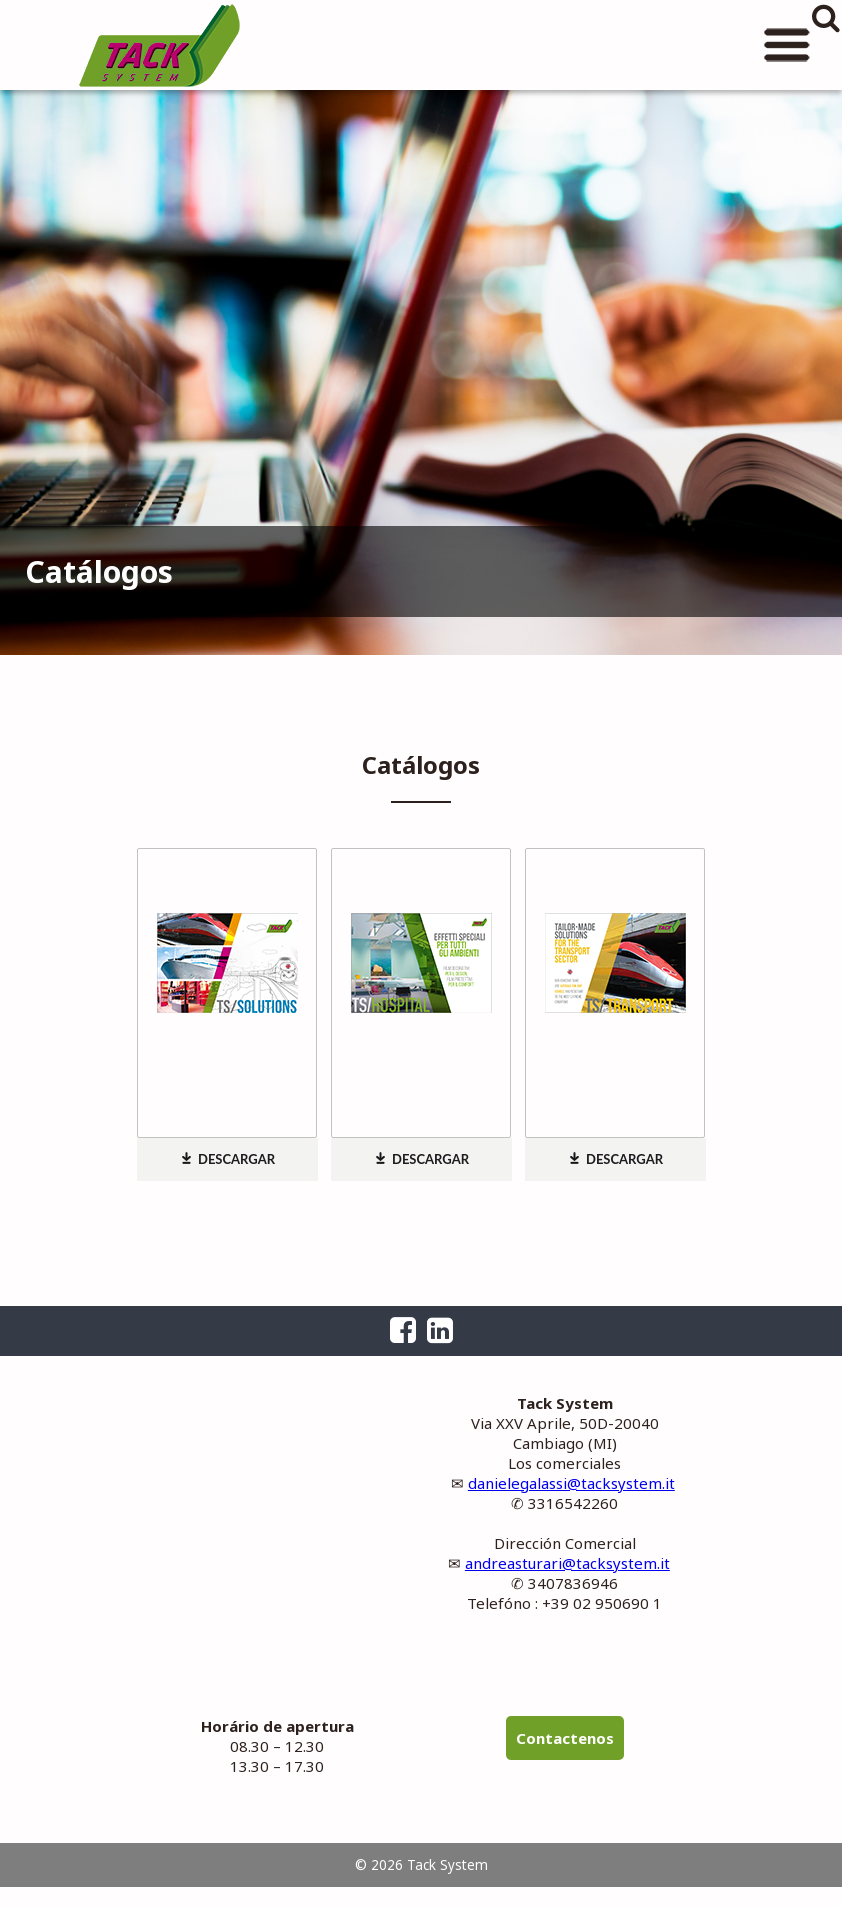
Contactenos (565, 1738)
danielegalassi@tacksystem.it (571, 1483)
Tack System (160, 45)
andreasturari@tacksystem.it (567, 1563)
